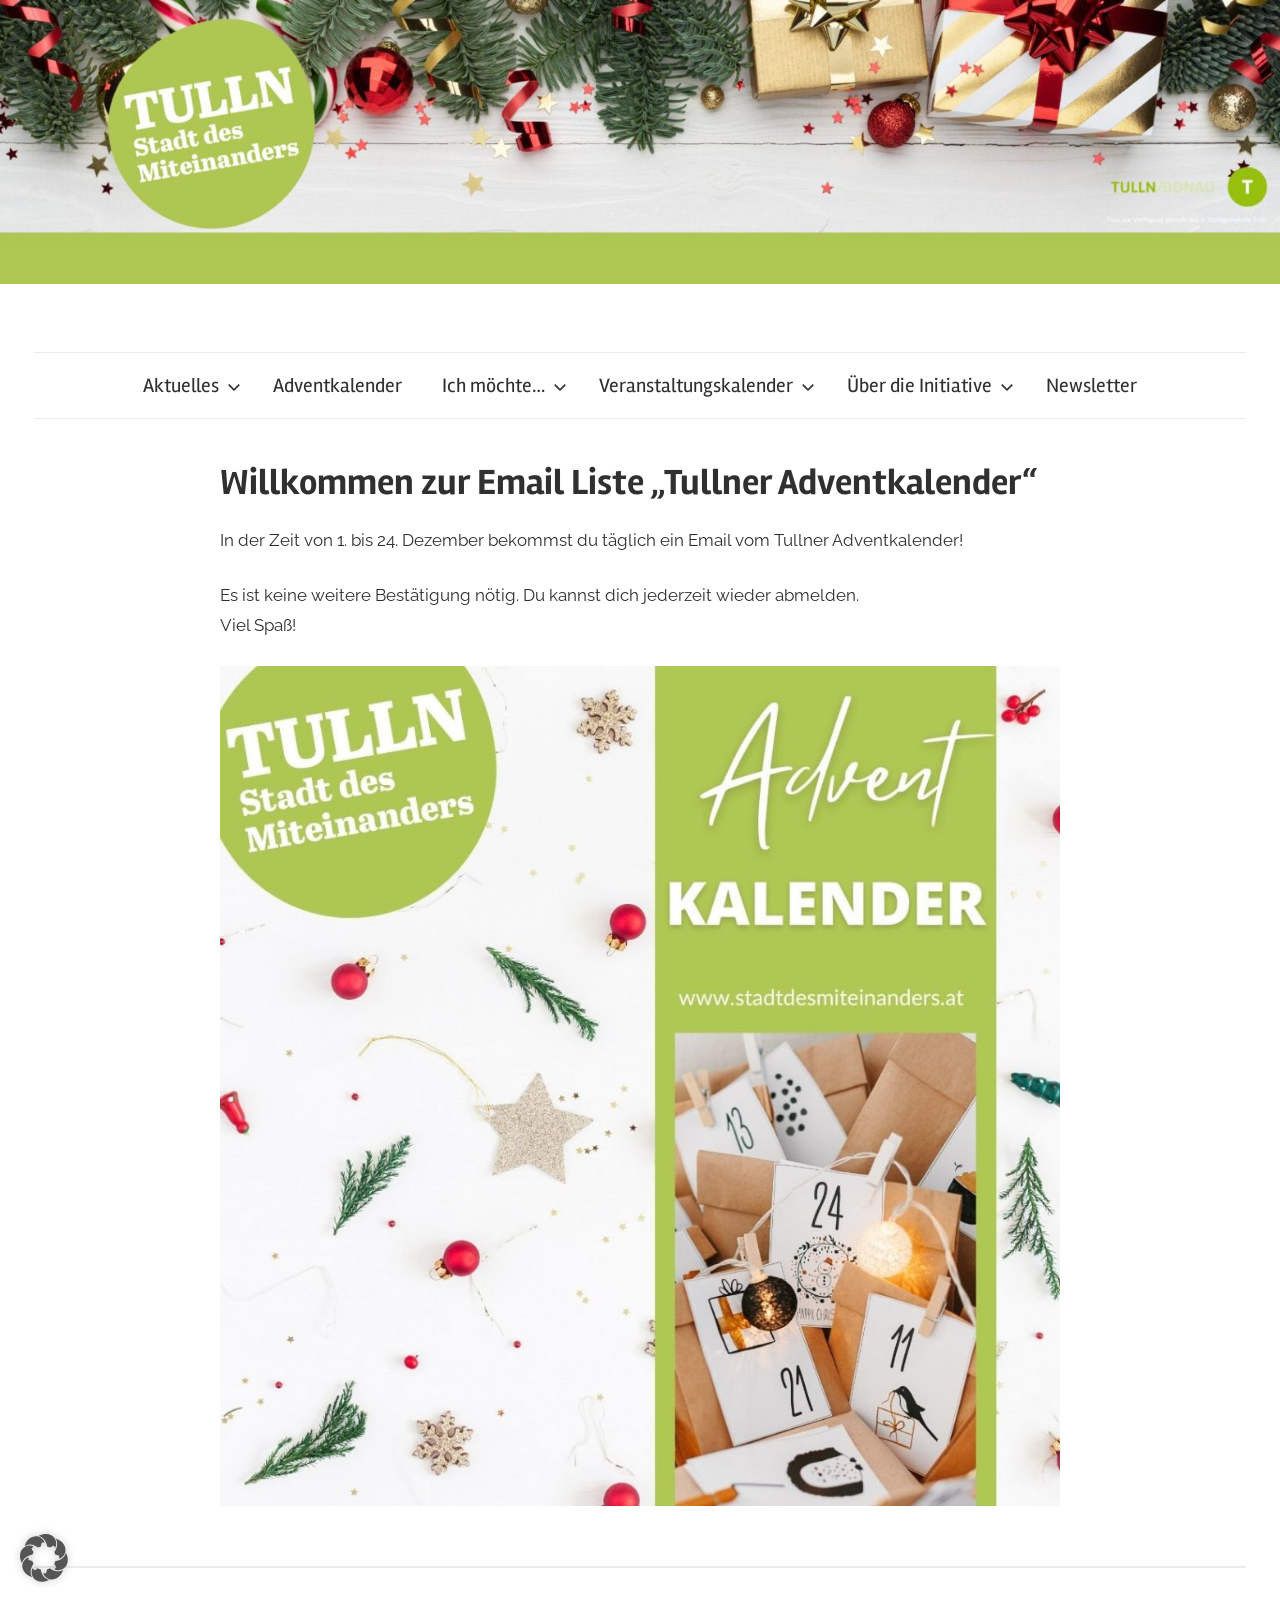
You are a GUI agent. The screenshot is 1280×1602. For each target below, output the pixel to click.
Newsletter (1091, 385)
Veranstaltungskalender (707, 385)
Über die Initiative (930, 385)
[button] (44, 1558)
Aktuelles (192, 385)
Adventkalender (337, 385)
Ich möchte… (504, 385)
